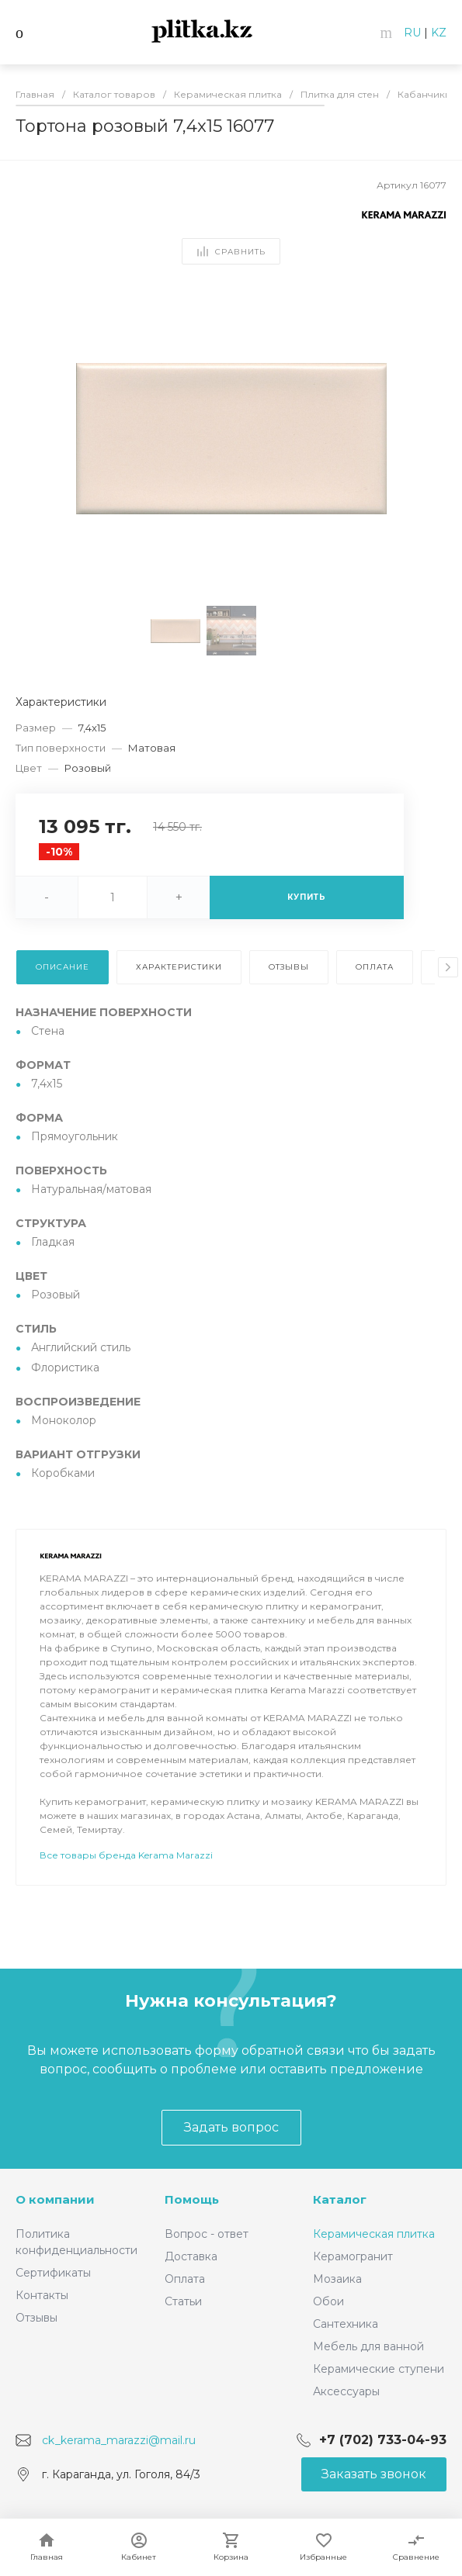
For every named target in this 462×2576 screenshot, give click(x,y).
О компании (55, 2199)
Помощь (192, 2199)
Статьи (183, 2301)
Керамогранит (353, 2256)
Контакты (42, 2295)
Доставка (191, 2256)
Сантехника (345, 2324)
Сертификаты (53, 2273)
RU (412, 33)
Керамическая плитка (374, 2234)
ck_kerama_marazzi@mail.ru (119, 2439)
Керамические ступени (378, 2369)
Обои (328, 2301)
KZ (438, 33)
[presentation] (448, 967)
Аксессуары (346, 2391)
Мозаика (337, 2279)
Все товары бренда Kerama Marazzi (126, 1898)
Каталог (339, 2199)
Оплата (185, 2279)
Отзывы (36, 2318)
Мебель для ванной (368, 2346)
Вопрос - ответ (206, 2234)
